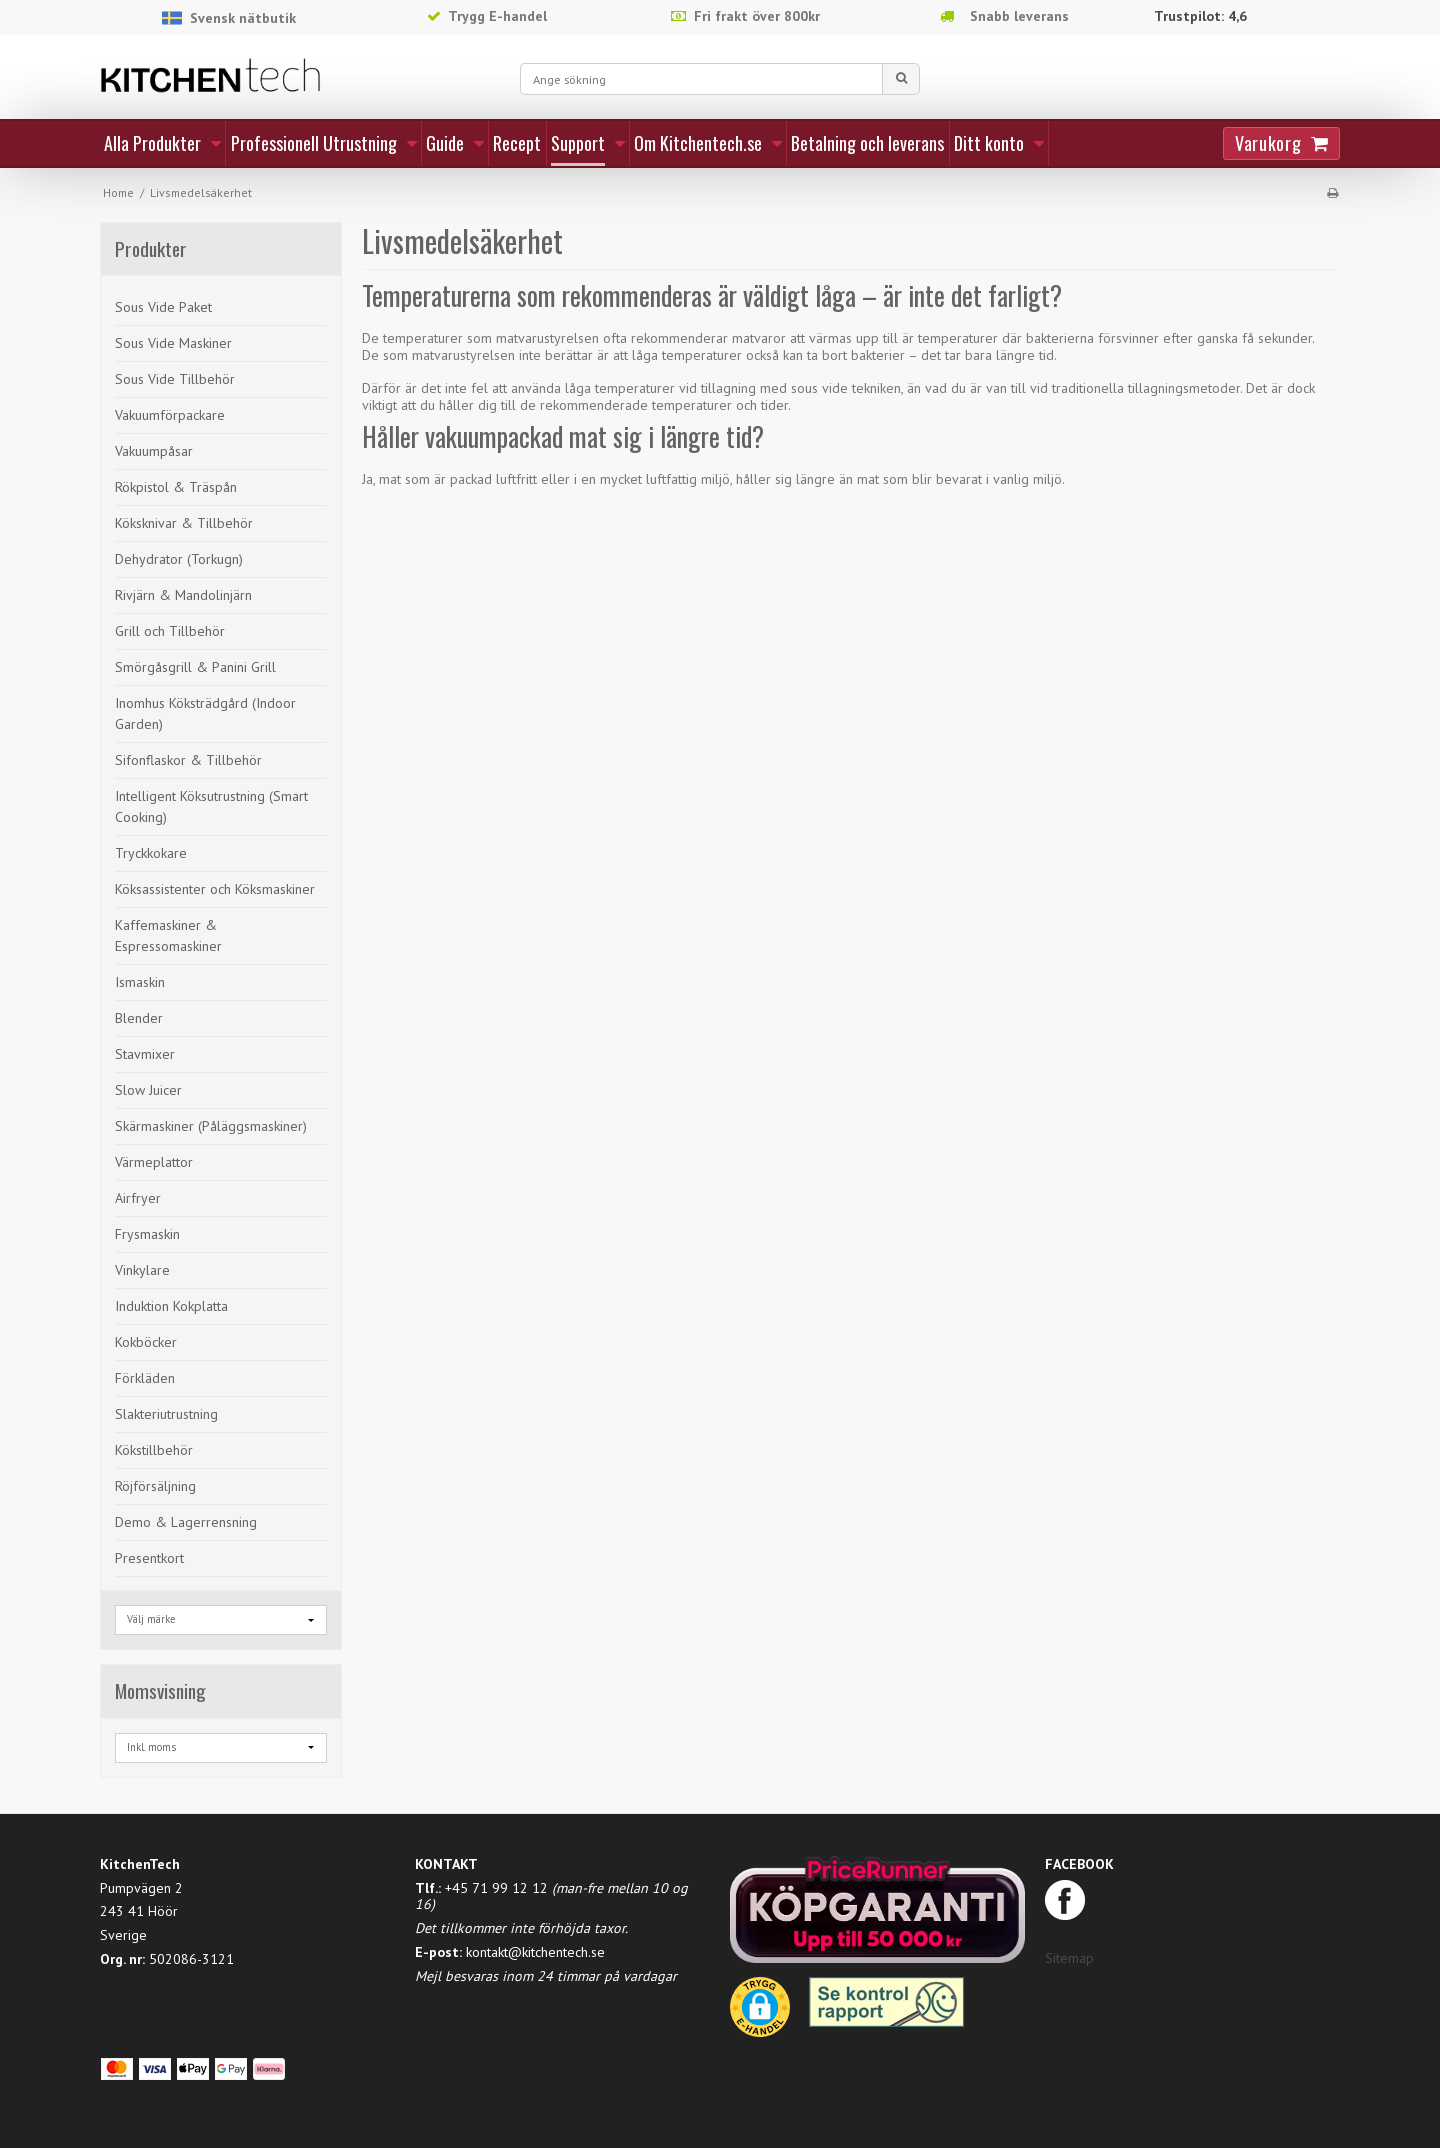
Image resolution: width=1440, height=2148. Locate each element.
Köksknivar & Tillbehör (184, 523)
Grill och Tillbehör (170, 631)
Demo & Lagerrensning (186, 1522)
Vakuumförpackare (170, 415)
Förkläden (145, 1378)
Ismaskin (140, 982)
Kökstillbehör (154, 1450)
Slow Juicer (148, 1090)
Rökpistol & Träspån (176, 487)
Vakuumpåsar (154, 451)
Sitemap (1069, 1958)
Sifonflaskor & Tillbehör (188, 760)
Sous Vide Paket (163, 307)
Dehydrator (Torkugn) (179, 559)
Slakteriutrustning (166, 1414)
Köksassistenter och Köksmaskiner (215, 889)
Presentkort (149, 1558)
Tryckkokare (151, 853)
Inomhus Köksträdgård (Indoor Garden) (205, 713)
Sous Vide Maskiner (173, 343)
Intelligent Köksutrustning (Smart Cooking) (211, 806)
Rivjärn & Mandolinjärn (183, 595)
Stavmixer (145, 1054)
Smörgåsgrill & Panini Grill (195, 667)
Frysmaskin (147, 1234)
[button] (760, 2014)
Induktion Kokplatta (171, 1306)
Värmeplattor (154, 1162)
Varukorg (1268, 143)
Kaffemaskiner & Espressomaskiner (168, 935)
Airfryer (138, 1198)
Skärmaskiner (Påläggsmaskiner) (211, 1126)
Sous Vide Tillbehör (175, 379)
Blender (139, 1018)
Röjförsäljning (155, 1486)
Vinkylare (142, 1270)
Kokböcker (146, 1342)
